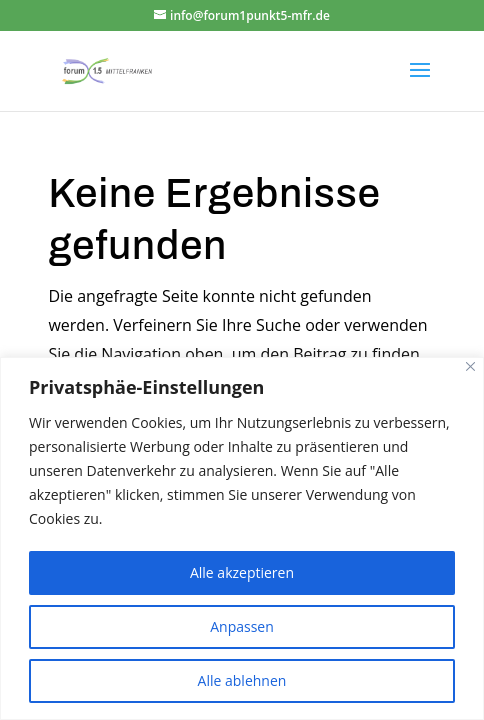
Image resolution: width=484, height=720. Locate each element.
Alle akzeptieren (242, 572)
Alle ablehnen (242, 680)
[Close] (470, 366)
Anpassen (242, 626)
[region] (242, 538)
